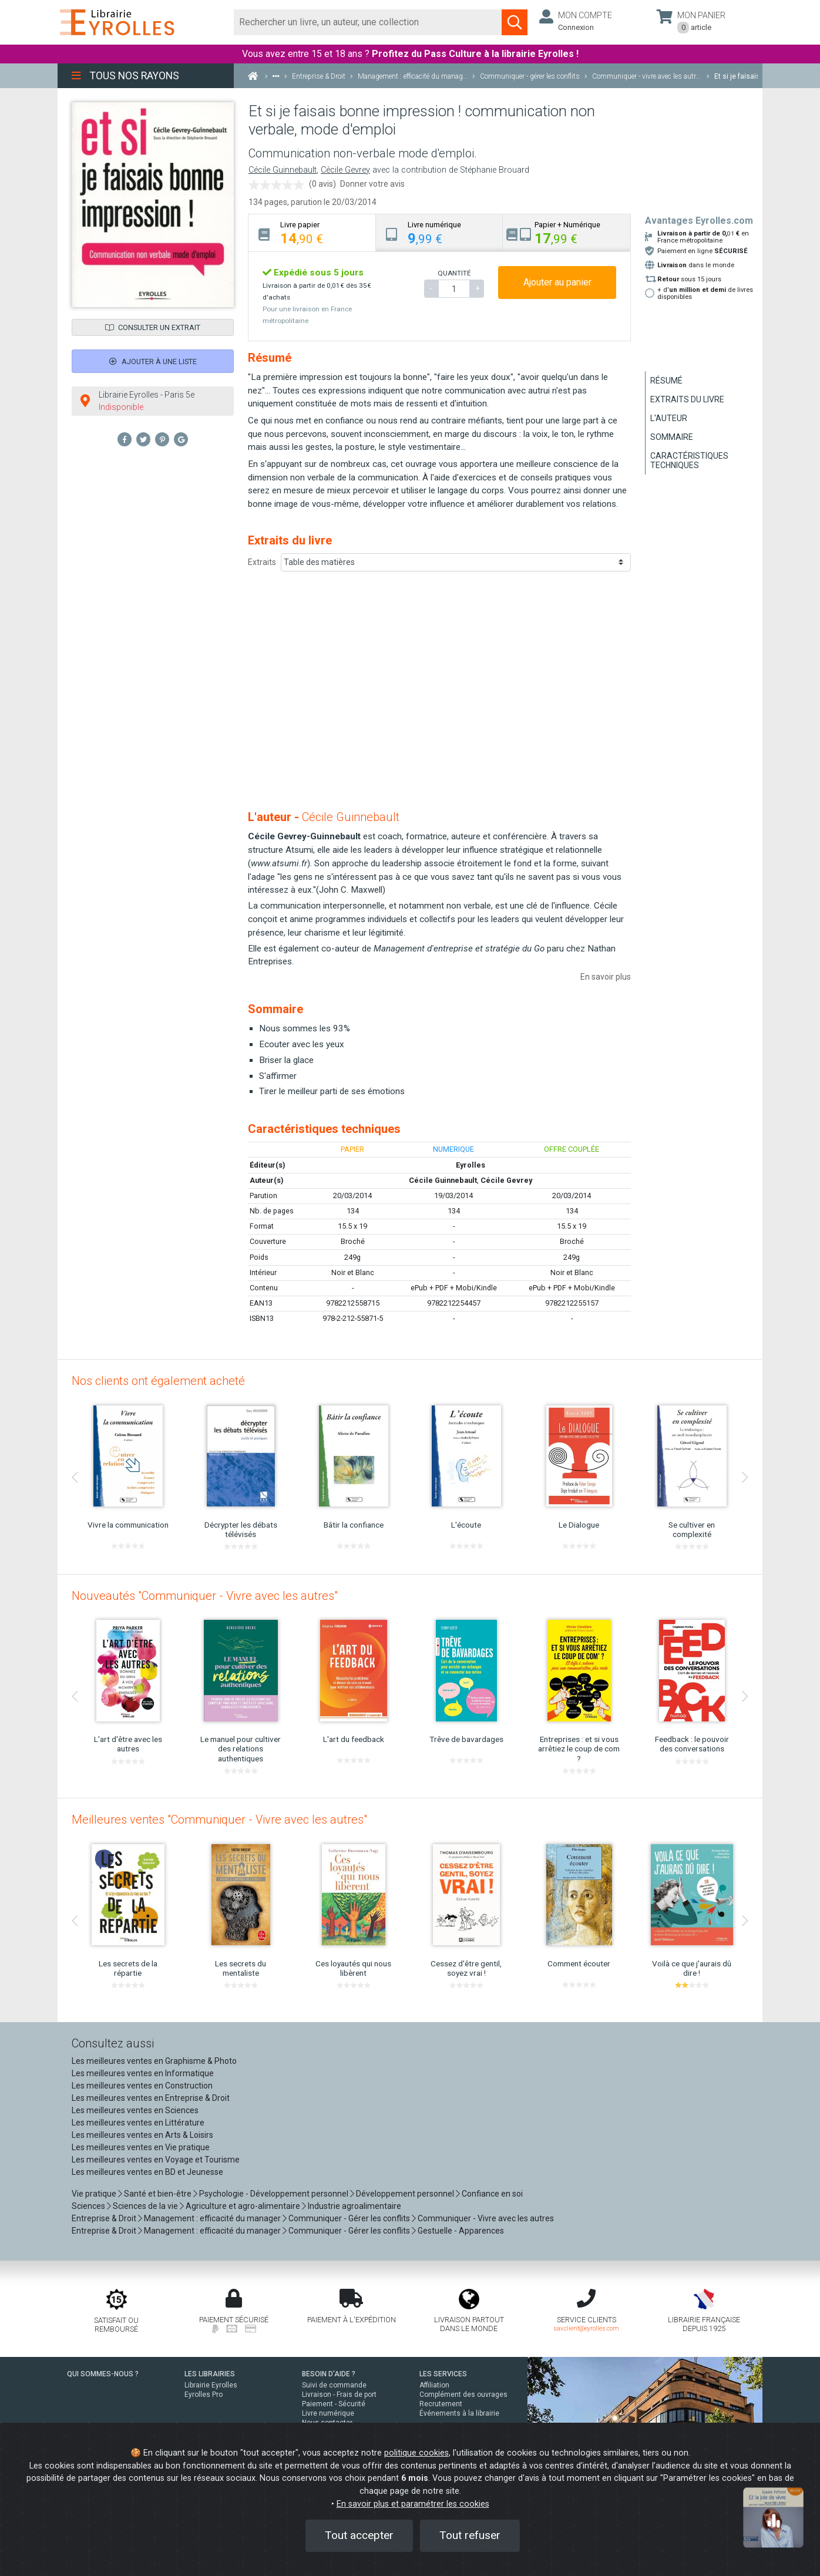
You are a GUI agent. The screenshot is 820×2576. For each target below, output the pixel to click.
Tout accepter (359, 2535)
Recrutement (440, 2404)
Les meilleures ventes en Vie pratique (141, 2147)
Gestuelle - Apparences (461, 2230)
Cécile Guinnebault (282, 170)
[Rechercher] (368, 22)
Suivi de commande (334, 2385)
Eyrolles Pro (203, 2394)
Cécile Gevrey (345, 170)
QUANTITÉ (454, 273)
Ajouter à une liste (153, 361)
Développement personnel (405, 2193)
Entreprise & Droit (104, 2218)
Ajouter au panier (557, 282)
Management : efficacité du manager (212, 2218)
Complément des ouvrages (463, 2394)
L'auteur (668, 418)
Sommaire (671, 437)
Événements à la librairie (459, 2413)
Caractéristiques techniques (689, 460)
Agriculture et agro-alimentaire (243, 2206)
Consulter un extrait (152, 327)
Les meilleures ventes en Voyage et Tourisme (156, 2159)
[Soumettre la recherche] (514, 22)
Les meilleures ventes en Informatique (143, 2073)
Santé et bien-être (157, 2193)
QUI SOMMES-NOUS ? (103, 2374)
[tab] (312, 232)
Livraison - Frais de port (339, 2394)
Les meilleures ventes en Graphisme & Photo (154, 2061)
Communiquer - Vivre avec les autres (486, 2218)
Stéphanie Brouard (494, 170)
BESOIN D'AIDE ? (328, 2374)
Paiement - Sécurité (333, 2404)
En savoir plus (605, 976)
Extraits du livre (687, 399)
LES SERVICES (443, 2374)
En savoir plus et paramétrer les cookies (413, 2504)
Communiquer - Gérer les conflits (349, 2218)
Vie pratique (94, 2193)
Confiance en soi (492, 2193)
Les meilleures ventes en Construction (142, 2085)
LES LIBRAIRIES (209, 2374)
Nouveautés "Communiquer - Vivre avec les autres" (205, 1596)
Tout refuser (469, 2535)
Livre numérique (328, 2413)
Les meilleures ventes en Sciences (135, 2110)
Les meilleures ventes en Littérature (138, 2122)
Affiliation (434, 2385)
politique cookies (416, 2453)
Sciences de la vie (145, 2206)
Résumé (666, 380)
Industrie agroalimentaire (354, 2206)
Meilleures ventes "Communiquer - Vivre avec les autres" (219, 1819)
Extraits (262, 562)
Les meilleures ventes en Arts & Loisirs (142, 2135)
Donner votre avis (372, 184)
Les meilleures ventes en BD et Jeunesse (147, 2172)
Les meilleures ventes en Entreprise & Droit (151, 2098)
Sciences (89, 2206)
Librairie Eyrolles (210, 2385)
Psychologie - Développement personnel (273, 2193)
